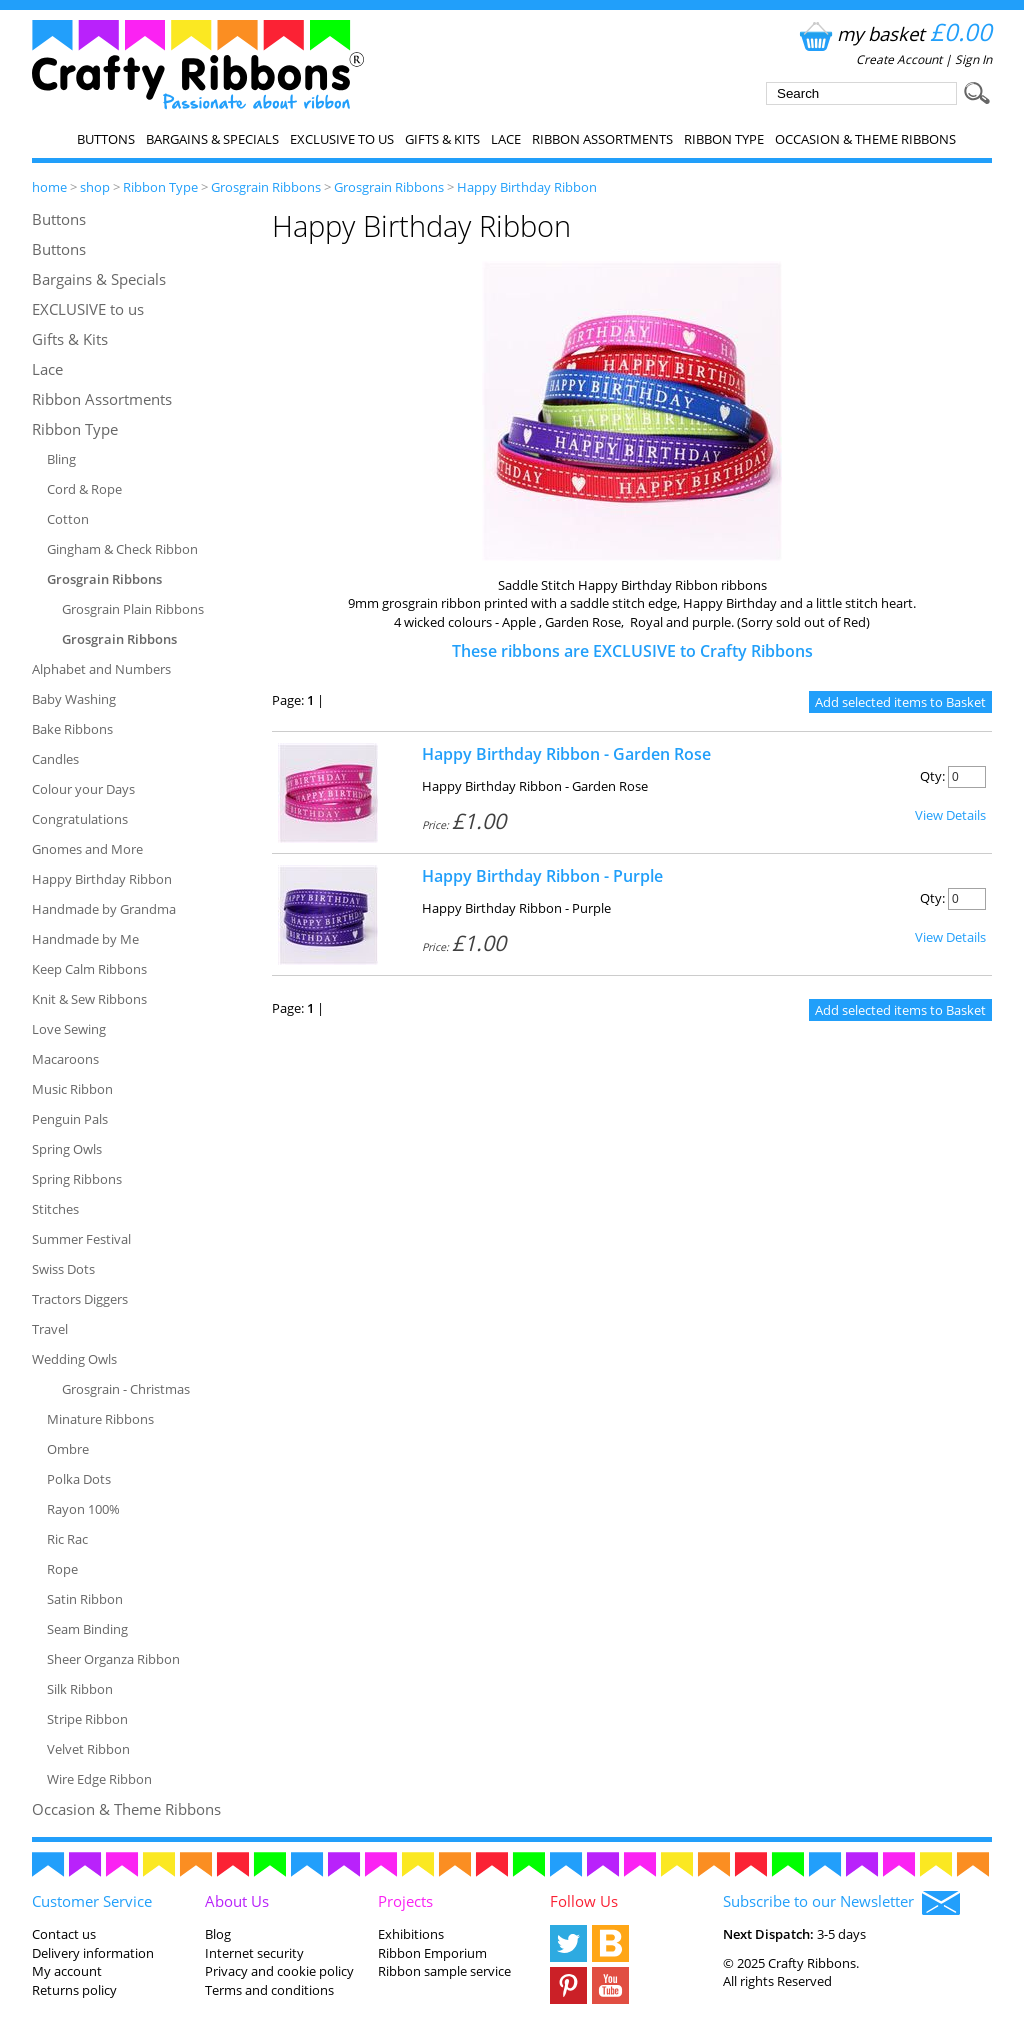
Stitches (55, 1209)
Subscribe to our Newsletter (841, 1903)
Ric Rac (67, 1539)
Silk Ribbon (80, 1689)
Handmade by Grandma (104, 909)
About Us (237, 1901)
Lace (506, 139)
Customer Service (92, 1901)
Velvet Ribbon (88, 1749)
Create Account (899, 59)
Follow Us (584, 1901)
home (49, 187)
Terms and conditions (269, 1990)
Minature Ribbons (100, 1419)
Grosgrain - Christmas (126, 1389)
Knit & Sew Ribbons (89, 999)
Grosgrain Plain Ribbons (133, 609)
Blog (218, 1934)
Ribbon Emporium (432, 1953)
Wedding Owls (74, 1359)
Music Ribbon (72, 1089)
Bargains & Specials (212, 139)
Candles (55, 759)
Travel (50, 1329)
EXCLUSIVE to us (342, 139)
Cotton (68, 519)
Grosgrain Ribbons (266, 187)
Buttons (106, 139)
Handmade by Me (85, 939)
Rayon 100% (83, 1509)
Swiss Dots (63, 1269)
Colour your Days (83, 789)
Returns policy (74, 1990)
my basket (893, 33)
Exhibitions (411, 1934)
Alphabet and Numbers (101, 669)
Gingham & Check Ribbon (122, 549)
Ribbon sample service (444, 1971)
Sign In (973, 59)
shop (95, 187)
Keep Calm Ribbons (89, 969)
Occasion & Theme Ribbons (865, 139)
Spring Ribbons (77, 1179)
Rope (62, 1569)
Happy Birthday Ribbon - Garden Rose (566, 754)
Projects (405, 1901)
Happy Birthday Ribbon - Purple (542, 876)
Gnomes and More (87, 849)
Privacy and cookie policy (279, 1971)
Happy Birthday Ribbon (527, 187)
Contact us (64, 1934)
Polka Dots (79, 1479)
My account (67, 1971)
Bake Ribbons (72, 729)
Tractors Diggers (80, 1299)
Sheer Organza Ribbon (113, 1659)
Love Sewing (69, 1029)
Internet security (254, 1953)
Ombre (68, 1449)
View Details (950, 815)
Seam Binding (87, 1629)
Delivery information (93, 1953)
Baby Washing (74, 699)
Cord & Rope (84, 489)
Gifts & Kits (442, 139)
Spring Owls (67, 1149)
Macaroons (65, 1059)
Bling (61, 459)
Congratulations (80, 819)
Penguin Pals (70, 1119)
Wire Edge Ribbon (99, 1779)
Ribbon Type (724, 139)
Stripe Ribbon (87, 1719)
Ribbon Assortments (602, 139)
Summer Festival (81, 1239)
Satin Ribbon (85, 1599)
